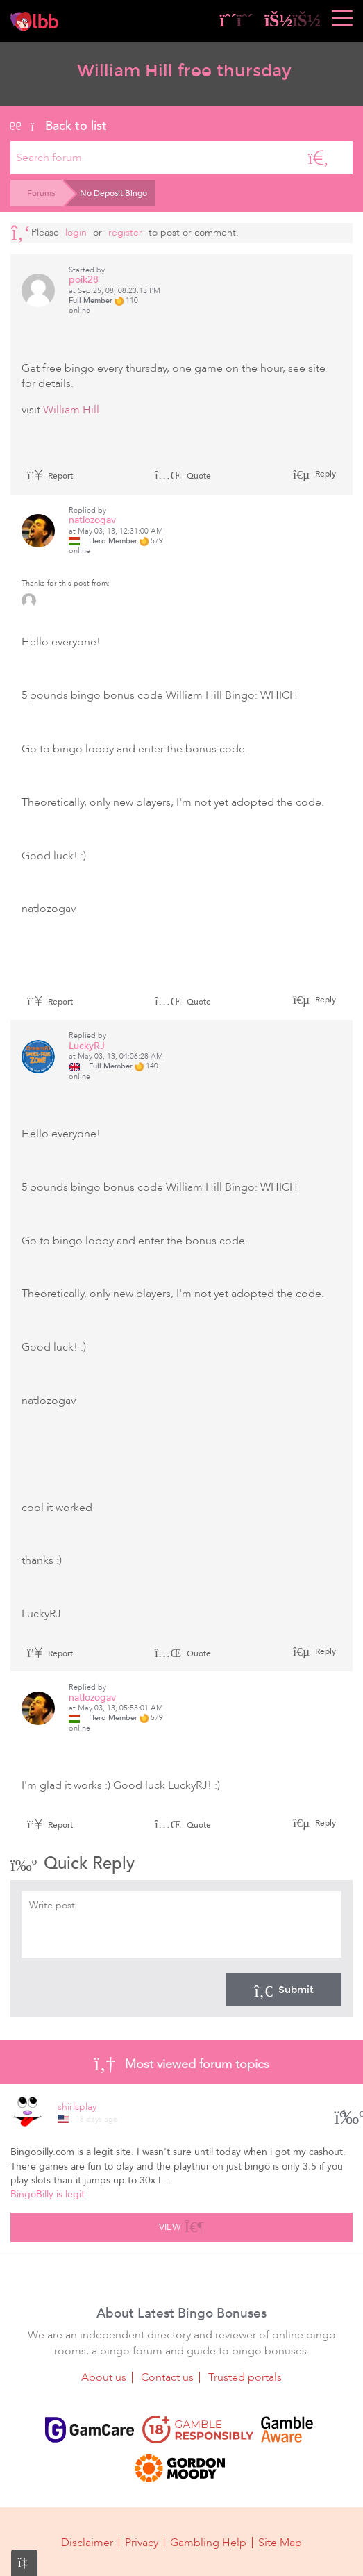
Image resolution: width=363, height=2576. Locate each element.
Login (76, 232)
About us (103, 2377)
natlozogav (92, 520)
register (125, 232)
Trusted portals (245, 2377)
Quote (183, 475)
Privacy (141, 2542)
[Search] (318, 157)
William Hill (71, 410)
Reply (324, 473)
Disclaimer (87, 2542)
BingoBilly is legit (47, 2194)
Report (50, 475)
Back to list (58, 125)
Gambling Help (208, 2542)
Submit (284, 1990)
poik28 (84, 279)
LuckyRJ (87, 1045)
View (181, 2225)
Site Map (280, 2542)
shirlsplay (77, 2106)
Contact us (167, 2377)
